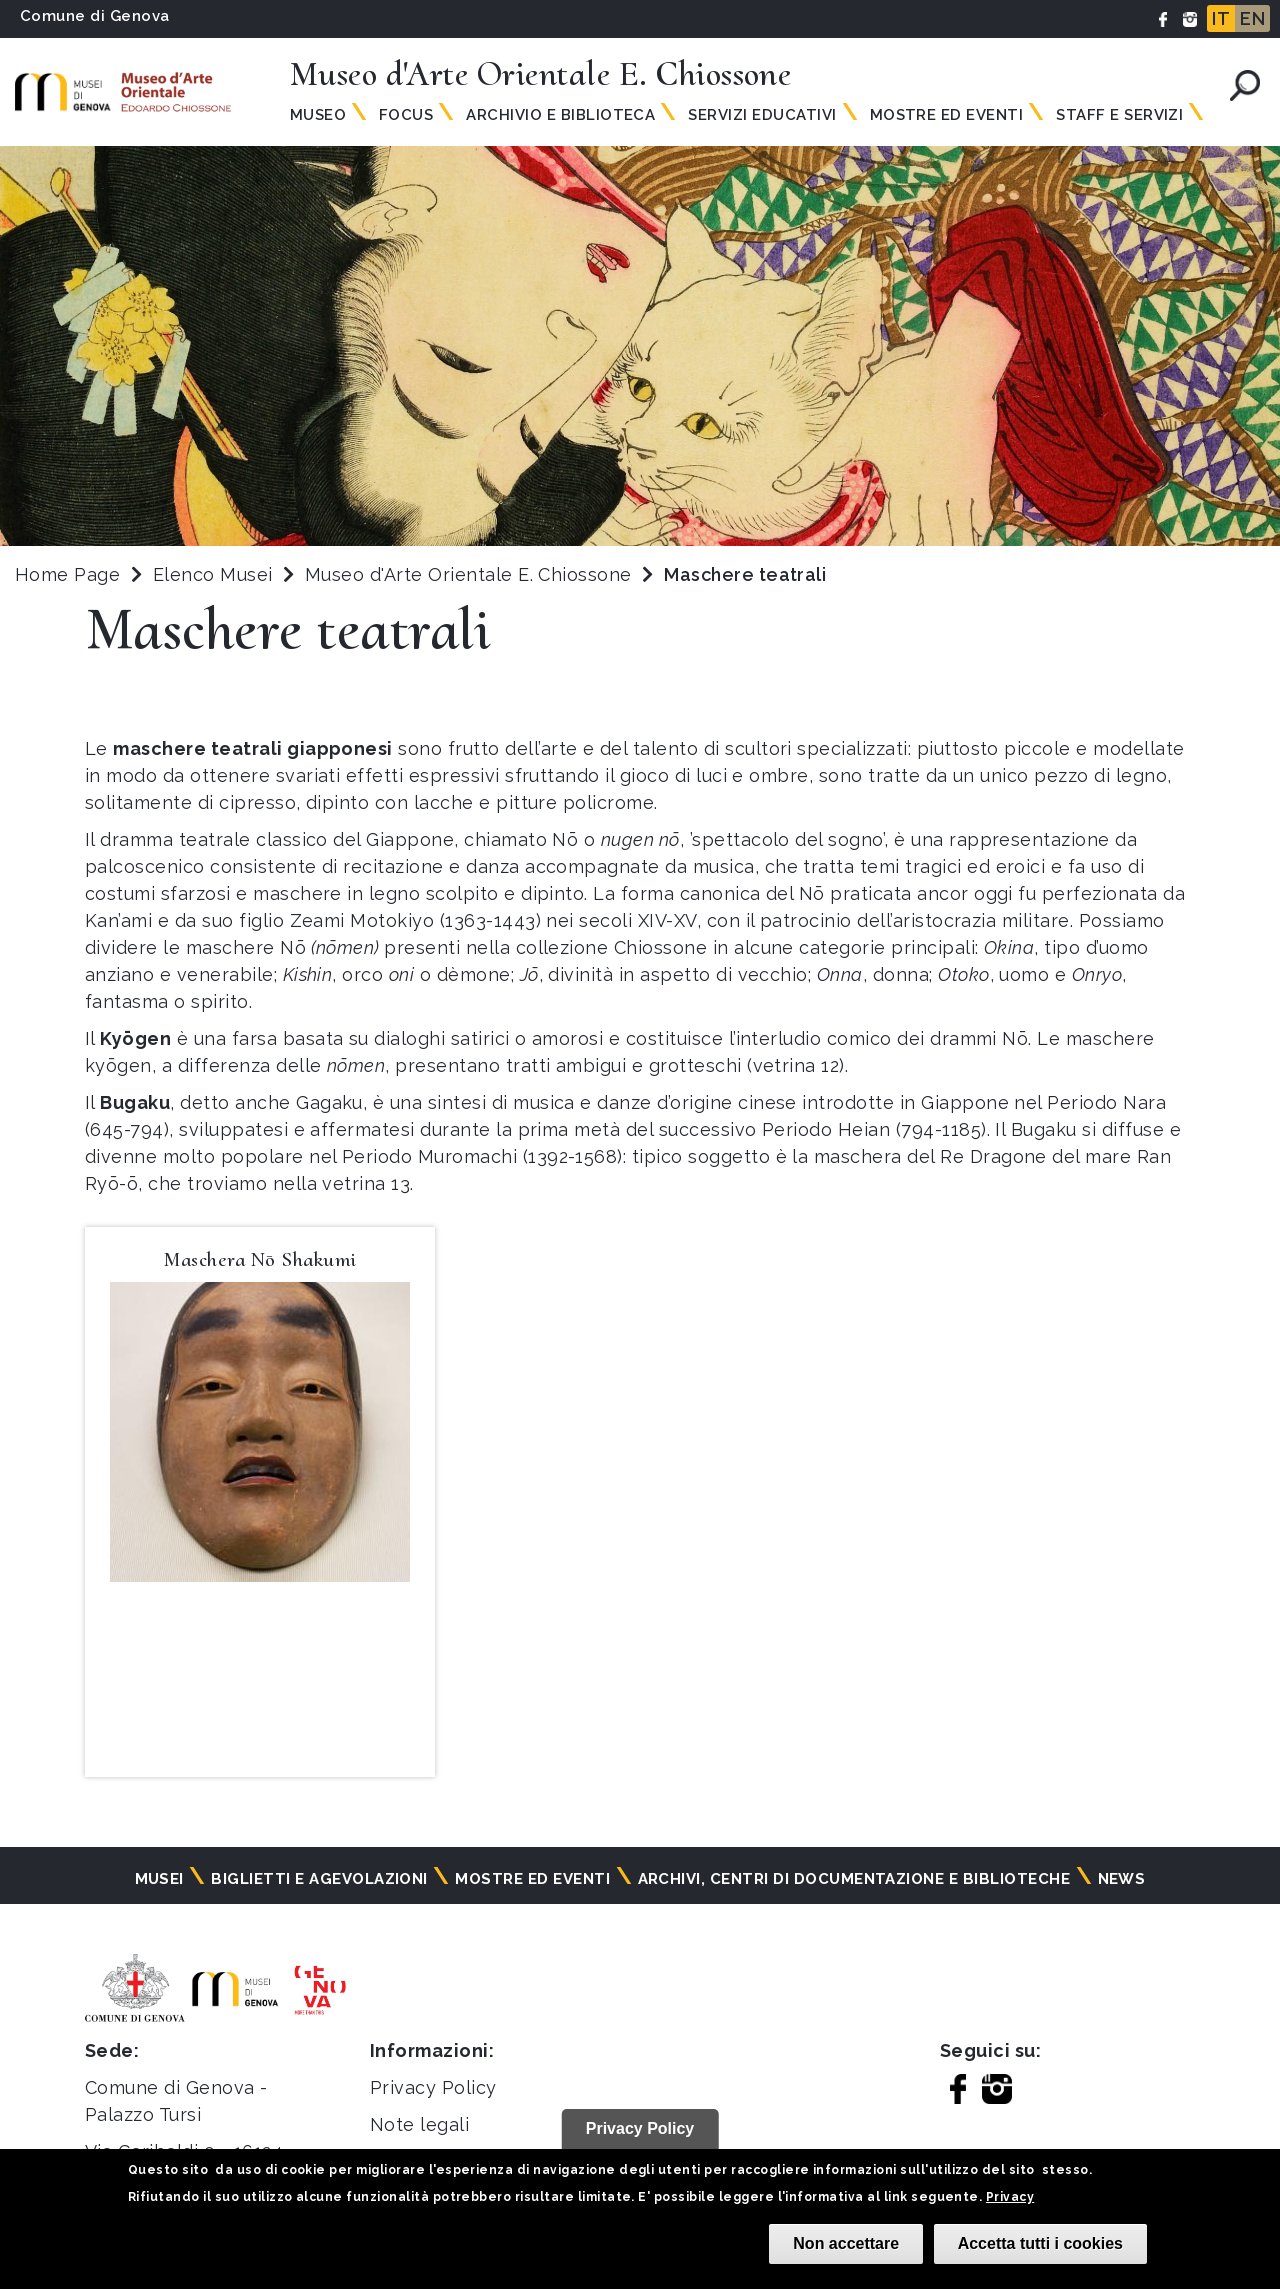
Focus (406, 115)
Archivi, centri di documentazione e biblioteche (854, 1879)
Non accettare (846, 2243)
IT (1221, 18)
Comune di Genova (95, 16)
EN (1252, 18)
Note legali (419, 2124)
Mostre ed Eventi (947, 115)
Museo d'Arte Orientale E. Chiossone (471, 574)
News (1122, 1879)
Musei (159, 1879)
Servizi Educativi (762, 115)
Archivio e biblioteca (560, 115)
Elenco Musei (213, 574)
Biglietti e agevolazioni (319, 1879)
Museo (318, 115)
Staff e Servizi (1119, 115)
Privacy (1010, 2197)
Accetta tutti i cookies (1040, 2243)
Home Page (67, 574)
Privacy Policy (433, 2087)
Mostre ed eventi (532, 1879)
